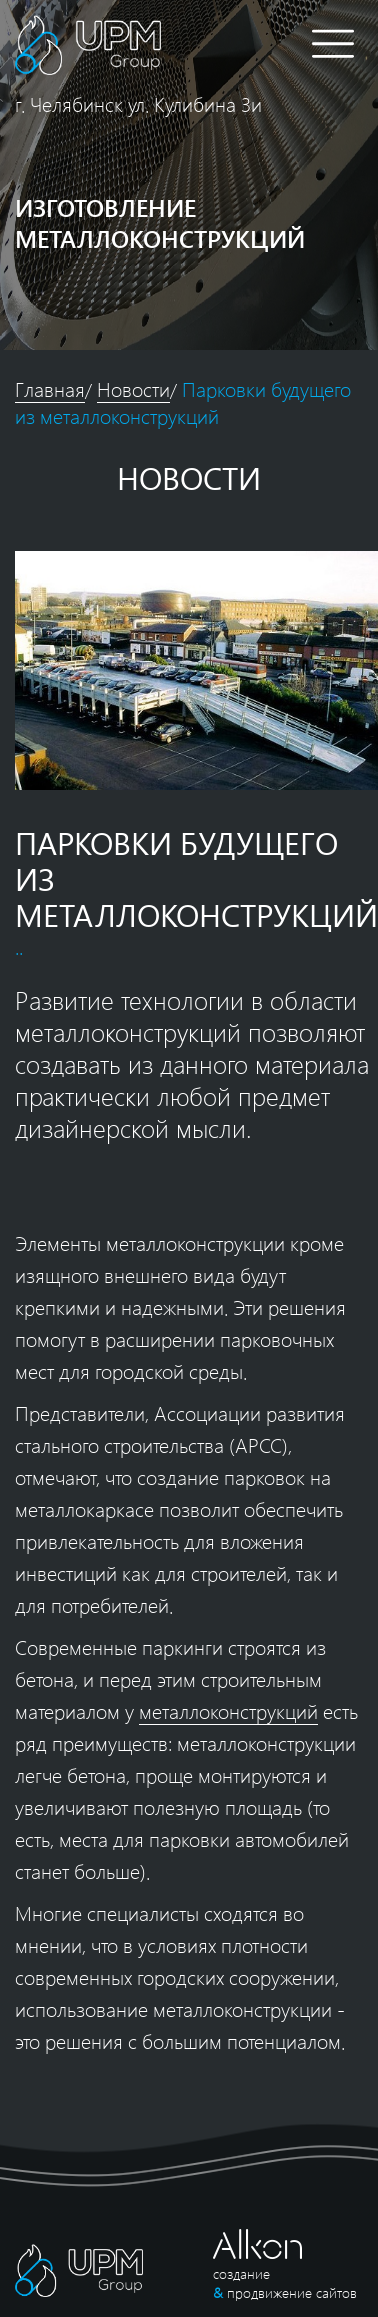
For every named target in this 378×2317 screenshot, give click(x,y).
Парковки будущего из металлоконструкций (183, 402)
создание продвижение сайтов (285, 2283)
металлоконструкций (228, 1710)
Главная (50, 388)
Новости (133, 388)
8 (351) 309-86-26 (260, 45)
